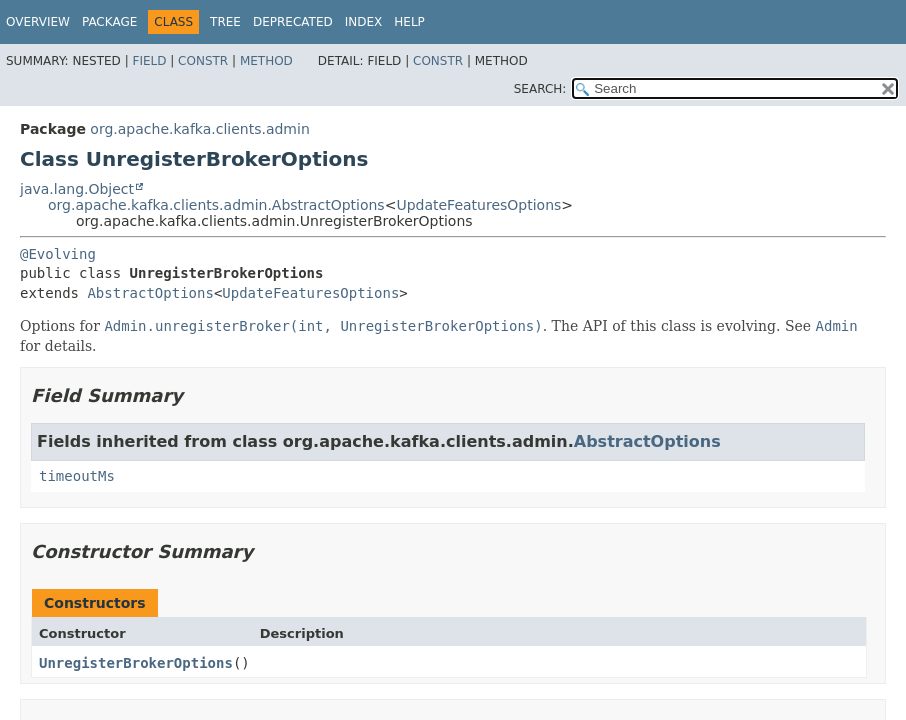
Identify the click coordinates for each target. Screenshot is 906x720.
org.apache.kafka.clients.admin (199, 129)
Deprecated (293, 22)
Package (109, 22)
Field (149, 61)
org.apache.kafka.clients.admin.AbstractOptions (216, 205)
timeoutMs (77, 476)
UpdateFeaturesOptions (478, 205)
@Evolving (58, 254)
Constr (203, 61)
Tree (225, 22)
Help (409, 22)
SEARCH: (540, 89)
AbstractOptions (150, 293)
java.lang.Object (77, 189)
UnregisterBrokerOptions (136, 663)
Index (364, 22)
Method (266, 61)
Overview (38, 22)
